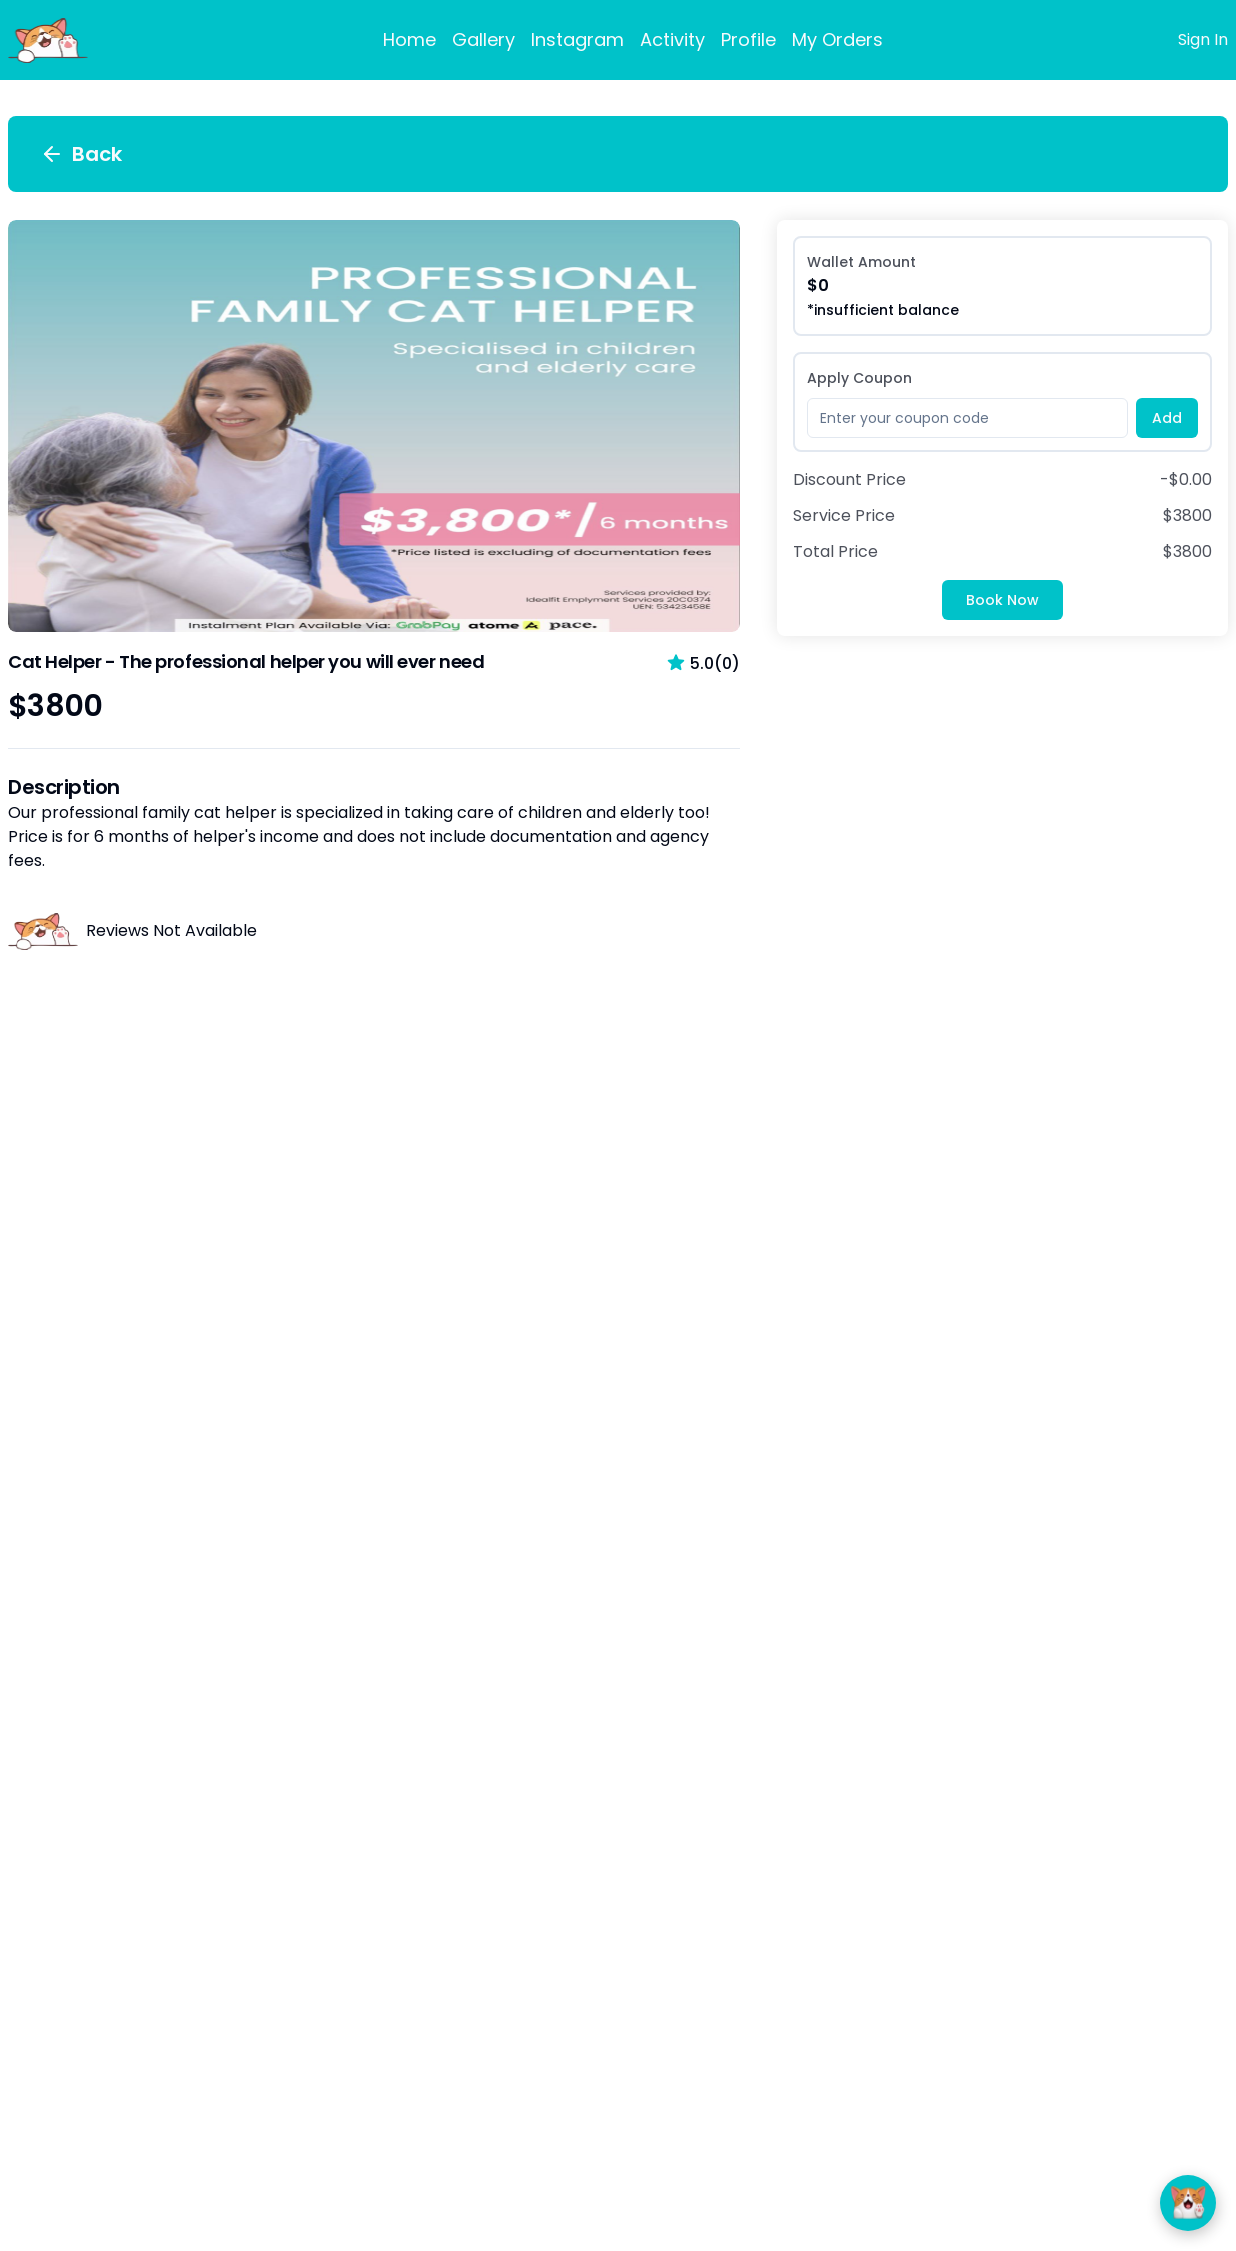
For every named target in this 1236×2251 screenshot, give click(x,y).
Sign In (1203, 39)
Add (1167, 418)
